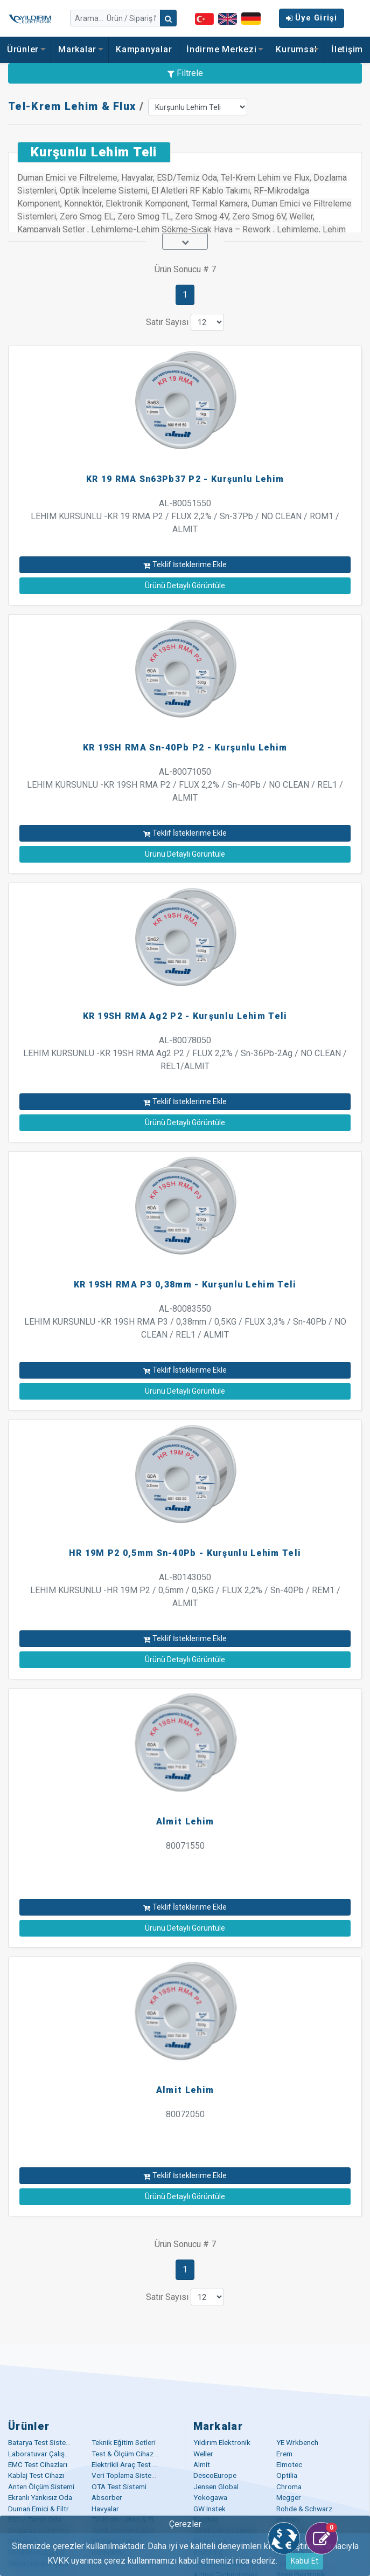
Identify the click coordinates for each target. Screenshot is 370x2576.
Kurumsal (296, 49)
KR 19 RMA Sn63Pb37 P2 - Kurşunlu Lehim (185, 479)
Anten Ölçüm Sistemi (41, 2486)
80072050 (185, 2114)
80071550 (185, 1846)
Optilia (286, 2475)
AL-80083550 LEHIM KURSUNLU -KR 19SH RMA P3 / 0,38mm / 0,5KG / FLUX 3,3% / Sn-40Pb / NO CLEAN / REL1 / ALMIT (185, 1322)
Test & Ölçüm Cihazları (127, 2453)
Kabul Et (304, 2561)
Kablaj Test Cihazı (36, 2475)
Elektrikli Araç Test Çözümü (135, 2464)
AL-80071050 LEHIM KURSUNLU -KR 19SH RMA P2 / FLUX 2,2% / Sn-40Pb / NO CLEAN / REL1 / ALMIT (185, 785)
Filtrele (185, 73)
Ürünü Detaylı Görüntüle (185, 585)
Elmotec (289, 2464)
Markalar (80, 49)
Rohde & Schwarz (304, 2508)
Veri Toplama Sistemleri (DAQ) (140, 2475)
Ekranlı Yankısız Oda (40, 2497)
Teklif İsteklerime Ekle (185, 564)
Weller (203, 2453)
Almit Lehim (185, 1821)
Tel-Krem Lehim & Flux (72, 106)
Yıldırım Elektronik (221, 2442)
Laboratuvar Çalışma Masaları (55, 2453)
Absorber (107, 2497)
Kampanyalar (144, 49)
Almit (201, 2464)
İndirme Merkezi (224, 49)
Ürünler (25, 49)
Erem (284, 2453)
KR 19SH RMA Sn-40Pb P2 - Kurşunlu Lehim (185, 747)
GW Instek (209, 2508)
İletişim (347, 49)
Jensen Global (216, 2486)
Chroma (289, 2486)
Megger (288, 2497)
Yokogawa (210, 2497)
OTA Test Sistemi (119, 2486)
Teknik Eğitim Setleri (124, 2442)
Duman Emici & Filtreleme (48, 2508)
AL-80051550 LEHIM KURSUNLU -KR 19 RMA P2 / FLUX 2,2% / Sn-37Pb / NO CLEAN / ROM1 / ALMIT (185, 516)
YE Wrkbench (297, 2442)
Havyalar (105, 2508)
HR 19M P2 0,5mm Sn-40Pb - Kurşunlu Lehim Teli (185, 1553)
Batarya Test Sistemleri (44, 2442)
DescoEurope (214, 2475)
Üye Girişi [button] (311, 18)
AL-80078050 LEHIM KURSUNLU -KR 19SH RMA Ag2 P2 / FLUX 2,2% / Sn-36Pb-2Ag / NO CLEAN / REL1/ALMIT (185, 1053)
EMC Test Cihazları (37, 2464)
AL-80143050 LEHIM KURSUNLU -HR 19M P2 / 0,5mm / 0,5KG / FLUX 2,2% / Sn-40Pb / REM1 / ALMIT (185, 1590)
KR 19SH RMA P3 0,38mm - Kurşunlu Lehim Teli (185, 1284)
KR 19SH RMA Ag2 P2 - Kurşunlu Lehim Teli (185, 1016)
